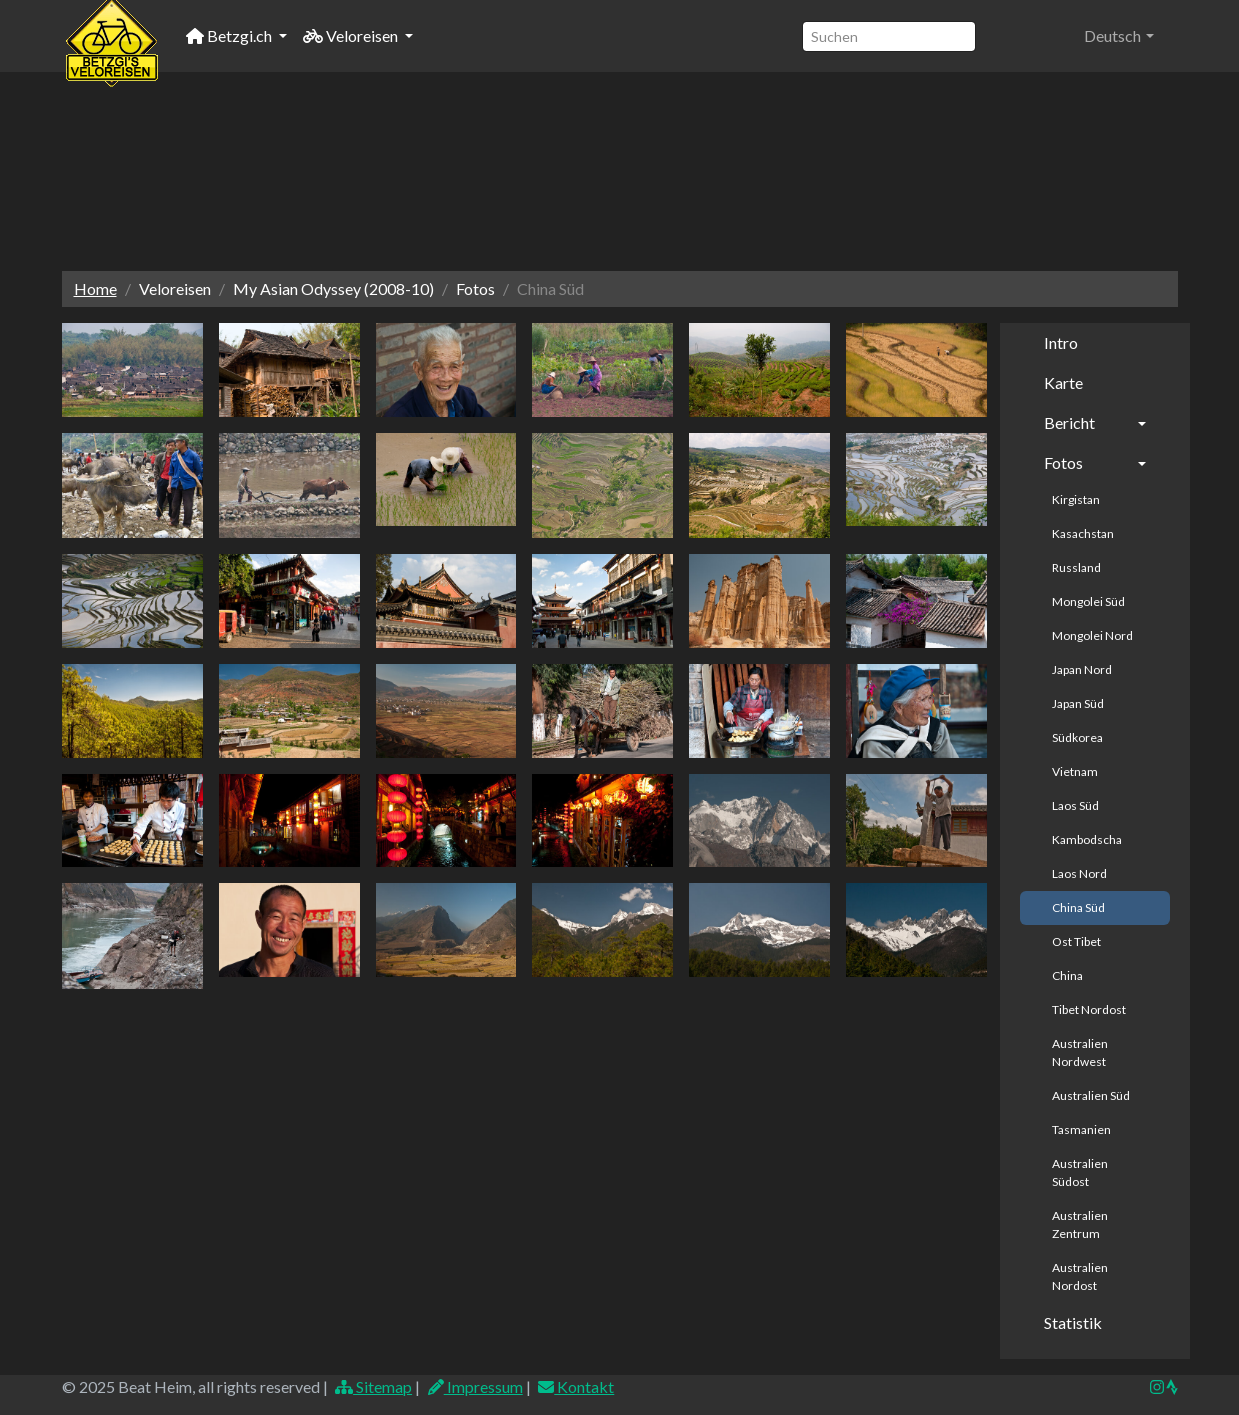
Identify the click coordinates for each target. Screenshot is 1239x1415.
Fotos (1063, 462)
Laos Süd (1075, 805)
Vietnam (1075, 771)
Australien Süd (1091, 1095)
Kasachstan (1083, 533)
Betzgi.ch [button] (230, 35)
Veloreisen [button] (352, 35)
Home (95, 288)
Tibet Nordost (1089, 1009)
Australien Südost (1080, 1172)
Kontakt (576, 1386)
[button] (1118, 36)
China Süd (1078, 907)
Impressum (474, 1386)
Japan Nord (1082, 669)
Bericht (1069, 422)
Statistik (1073, 1322)
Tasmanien (1081, 1129)
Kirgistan (1076, 499)
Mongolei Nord (1092, 635)
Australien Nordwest (1080, 1052)
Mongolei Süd (1088, 601)
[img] (1172, 1387)
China (1067, 975)
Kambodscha (1087, 839)
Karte (1063, 382)
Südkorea (1077, 737)
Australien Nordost (1080, 1276)
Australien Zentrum (1080, 1224)
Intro (1061, 342)
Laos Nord (1079, 873)
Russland (1076, 567)
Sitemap (373, 1386)
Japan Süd (1078, 703)
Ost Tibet (1076, 941)
